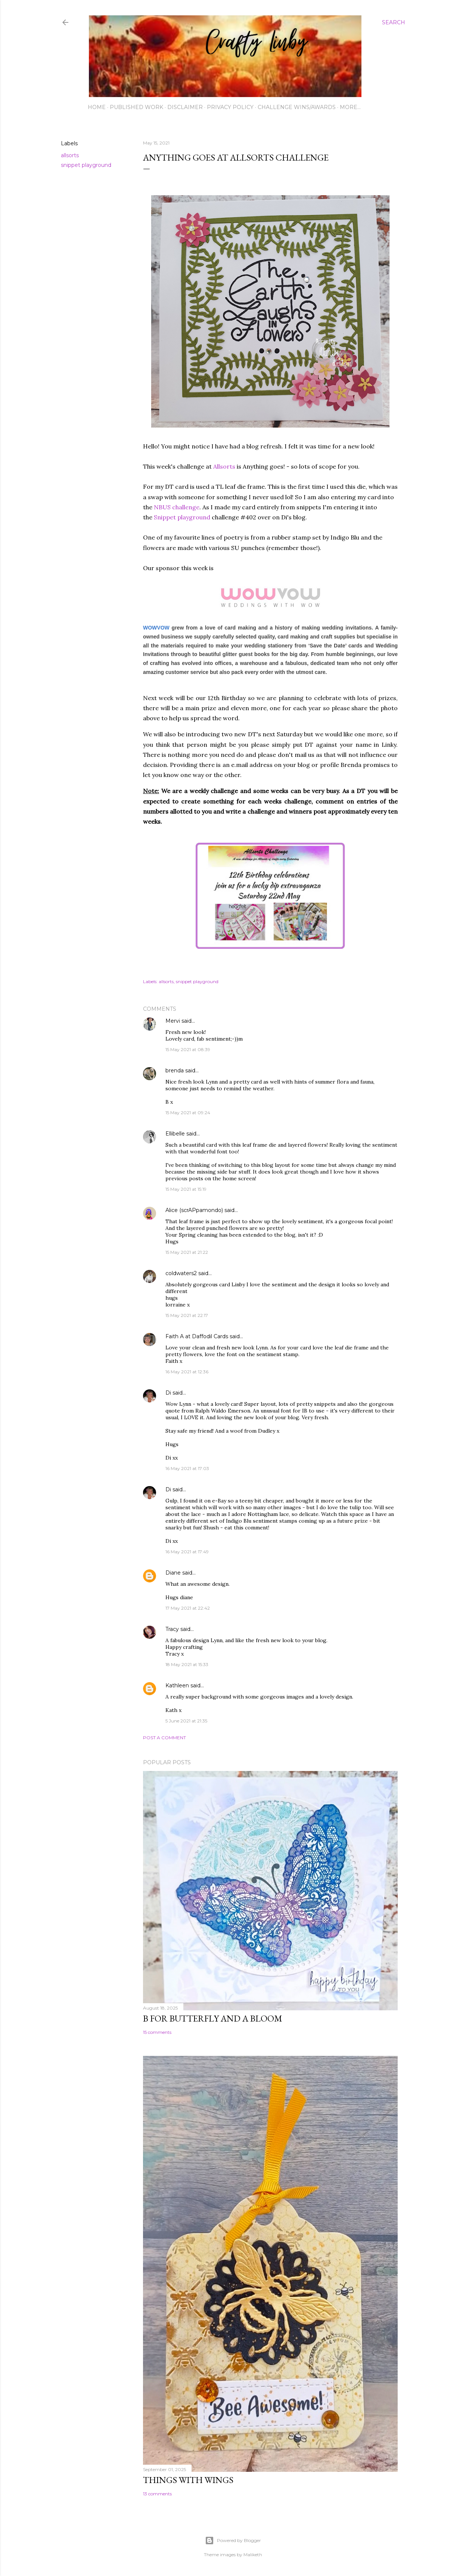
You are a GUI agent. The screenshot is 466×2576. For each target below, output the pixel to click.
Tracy (172, 1629)
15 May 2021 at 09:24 (187, 1112)
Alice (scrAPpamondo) (194, 1210)
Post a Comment (164, 1737)
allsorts (70, 155)
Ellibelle (175, 1133)
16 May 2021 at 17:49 (187, 1551)
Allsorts (223, 466)
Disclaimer (185, 107)
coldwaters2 (181, 1273)
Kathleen (177, 1685)
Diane (173, 1572)
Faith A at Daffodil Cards (196, 1336)
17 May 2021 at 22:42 (187, 1608)
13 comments (157, 2493)
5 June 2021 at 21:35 (186, 1721)
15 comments (157, 2032)
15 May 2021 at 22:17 (186, 1315)
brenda (174, 1070)
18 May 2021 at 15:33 (186, 1664)
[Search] (393, 22)
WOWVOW (156, 628)
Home (97, 107)
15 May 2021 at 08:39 (187, 1049)
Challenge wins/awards (297, 107)
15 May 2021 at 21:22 (186, 1252)
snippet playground (86, 165)
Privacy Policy (230, 107)
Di (168, 1392)
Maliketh (252, 2554)
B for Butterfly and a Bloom (212, 2018)
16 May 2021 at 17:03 (187, 1468)
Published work (136, 107)
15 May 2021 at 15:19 (185, 1189)
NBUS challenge (176, 507)
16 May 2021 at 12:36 (186, 1371)
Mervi (172, 1020)
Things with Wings (188, 2480)
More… (350, 107)
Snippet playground (182, 517)
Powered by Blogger (233, 2540)
